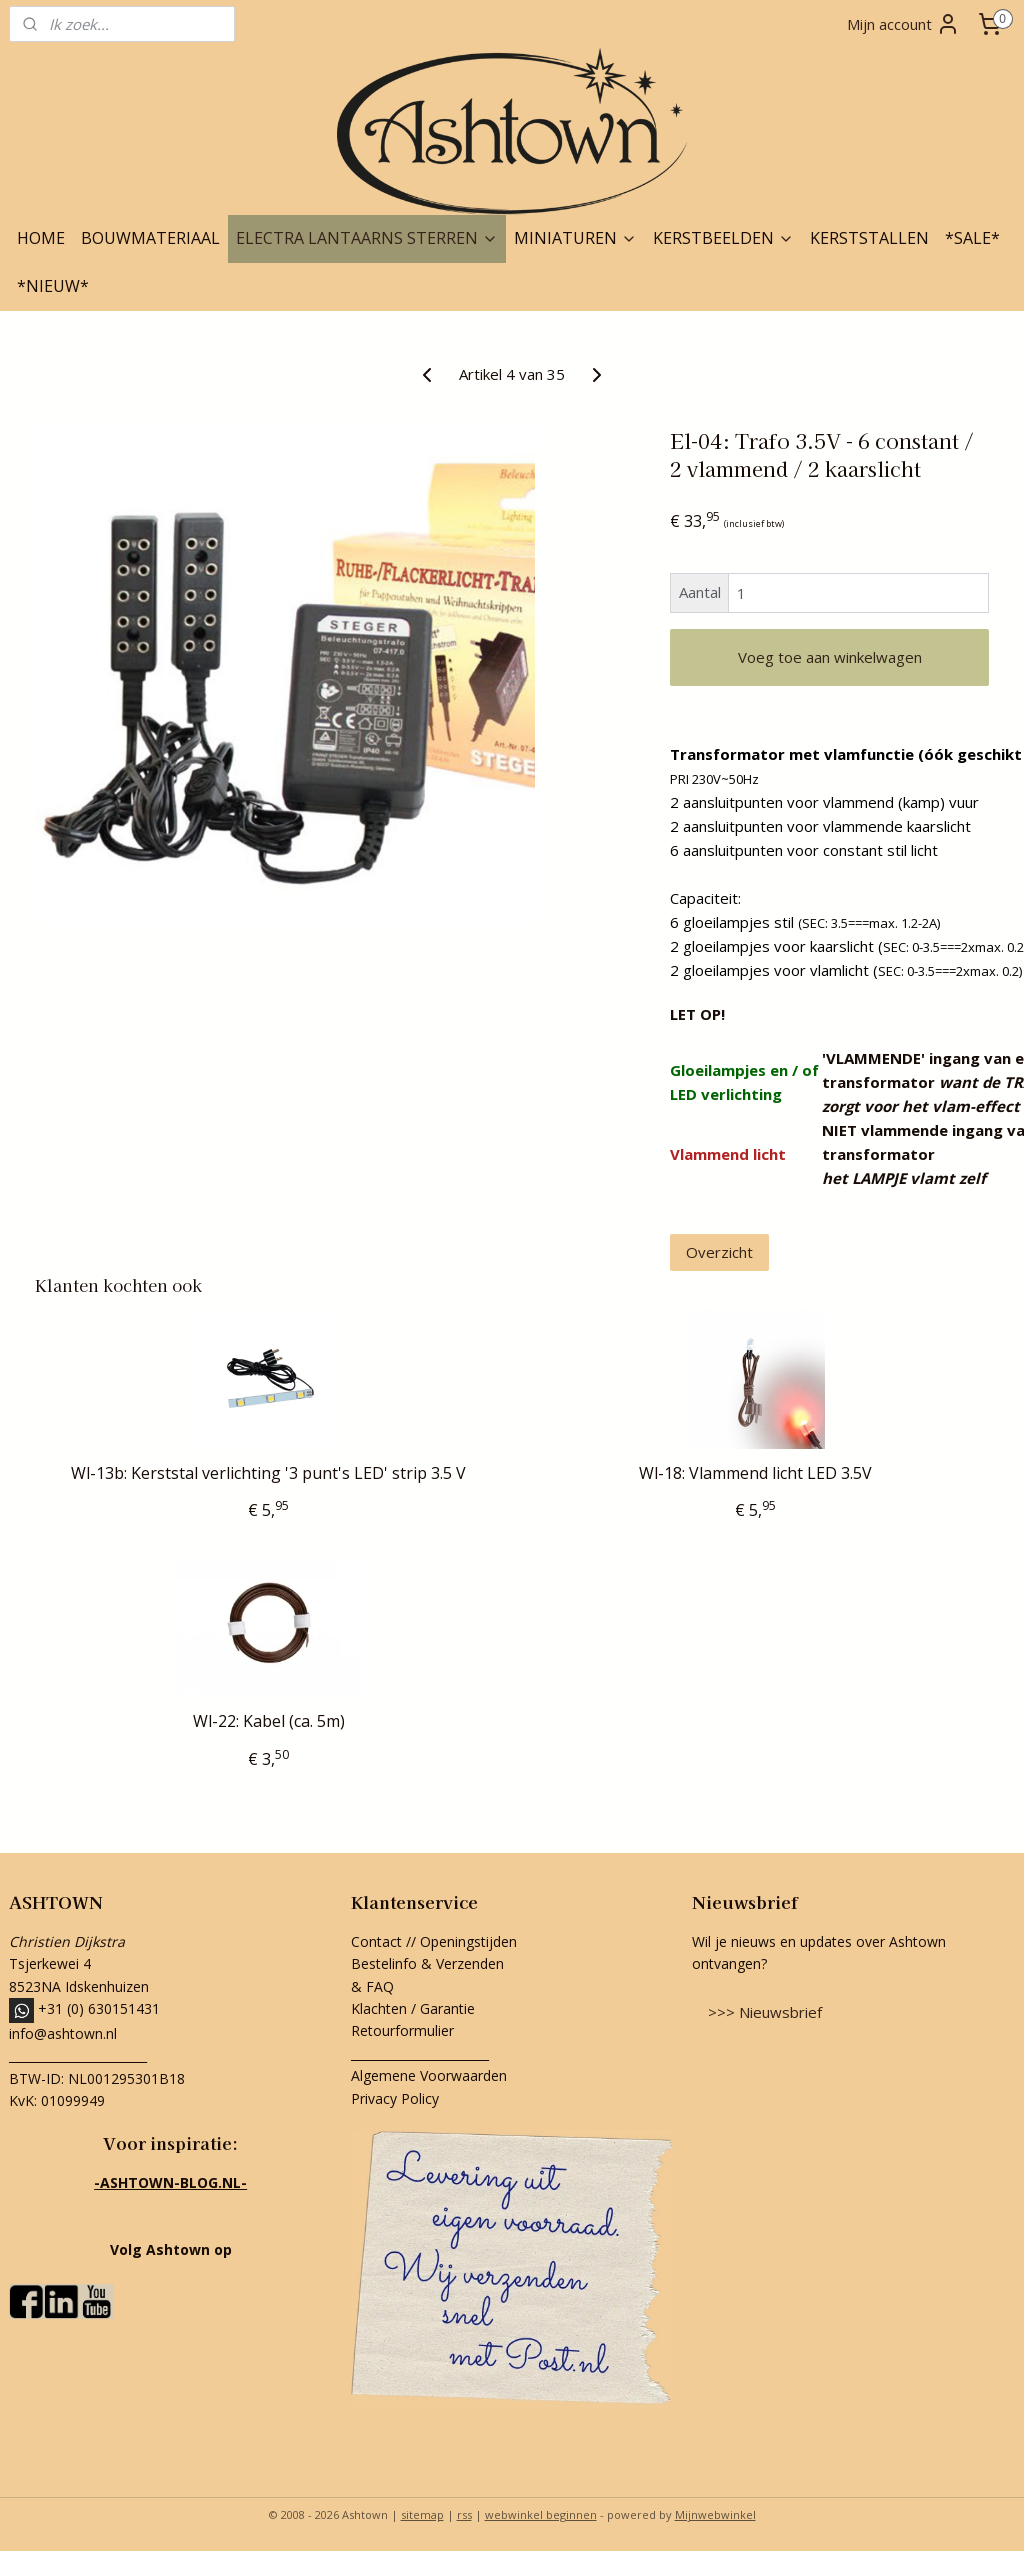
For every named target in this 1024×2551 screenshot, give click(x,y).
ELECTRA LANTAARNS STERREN (367, 238)
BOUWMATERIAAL (150, 238)
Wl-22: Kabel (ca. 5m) (269, 1721)
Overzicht (719, 1252)
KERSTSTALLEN (869, 238)
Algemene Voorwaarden (429, 2075)
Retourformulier (404, 2030)
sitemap (422, 2514)
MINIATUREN (575, 238)
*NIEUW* (53, 286)
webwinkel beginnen (541, 2514)
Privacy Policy (395, 2098)
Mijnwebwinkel (715, 2514)
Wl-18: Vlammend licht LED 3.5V (755, 1473)
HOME (41, 238)
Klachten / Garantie (413, 2008)
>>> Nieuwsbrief (765, 2012)
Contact (376, 1941)
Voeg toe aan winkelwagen (830, 657)
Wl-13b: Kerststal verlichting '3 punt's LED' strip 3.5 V (268, 1473)
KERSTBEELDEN (723, 238)
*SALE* (972, 238)
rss (464, 2514)
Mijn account (903, 24)
